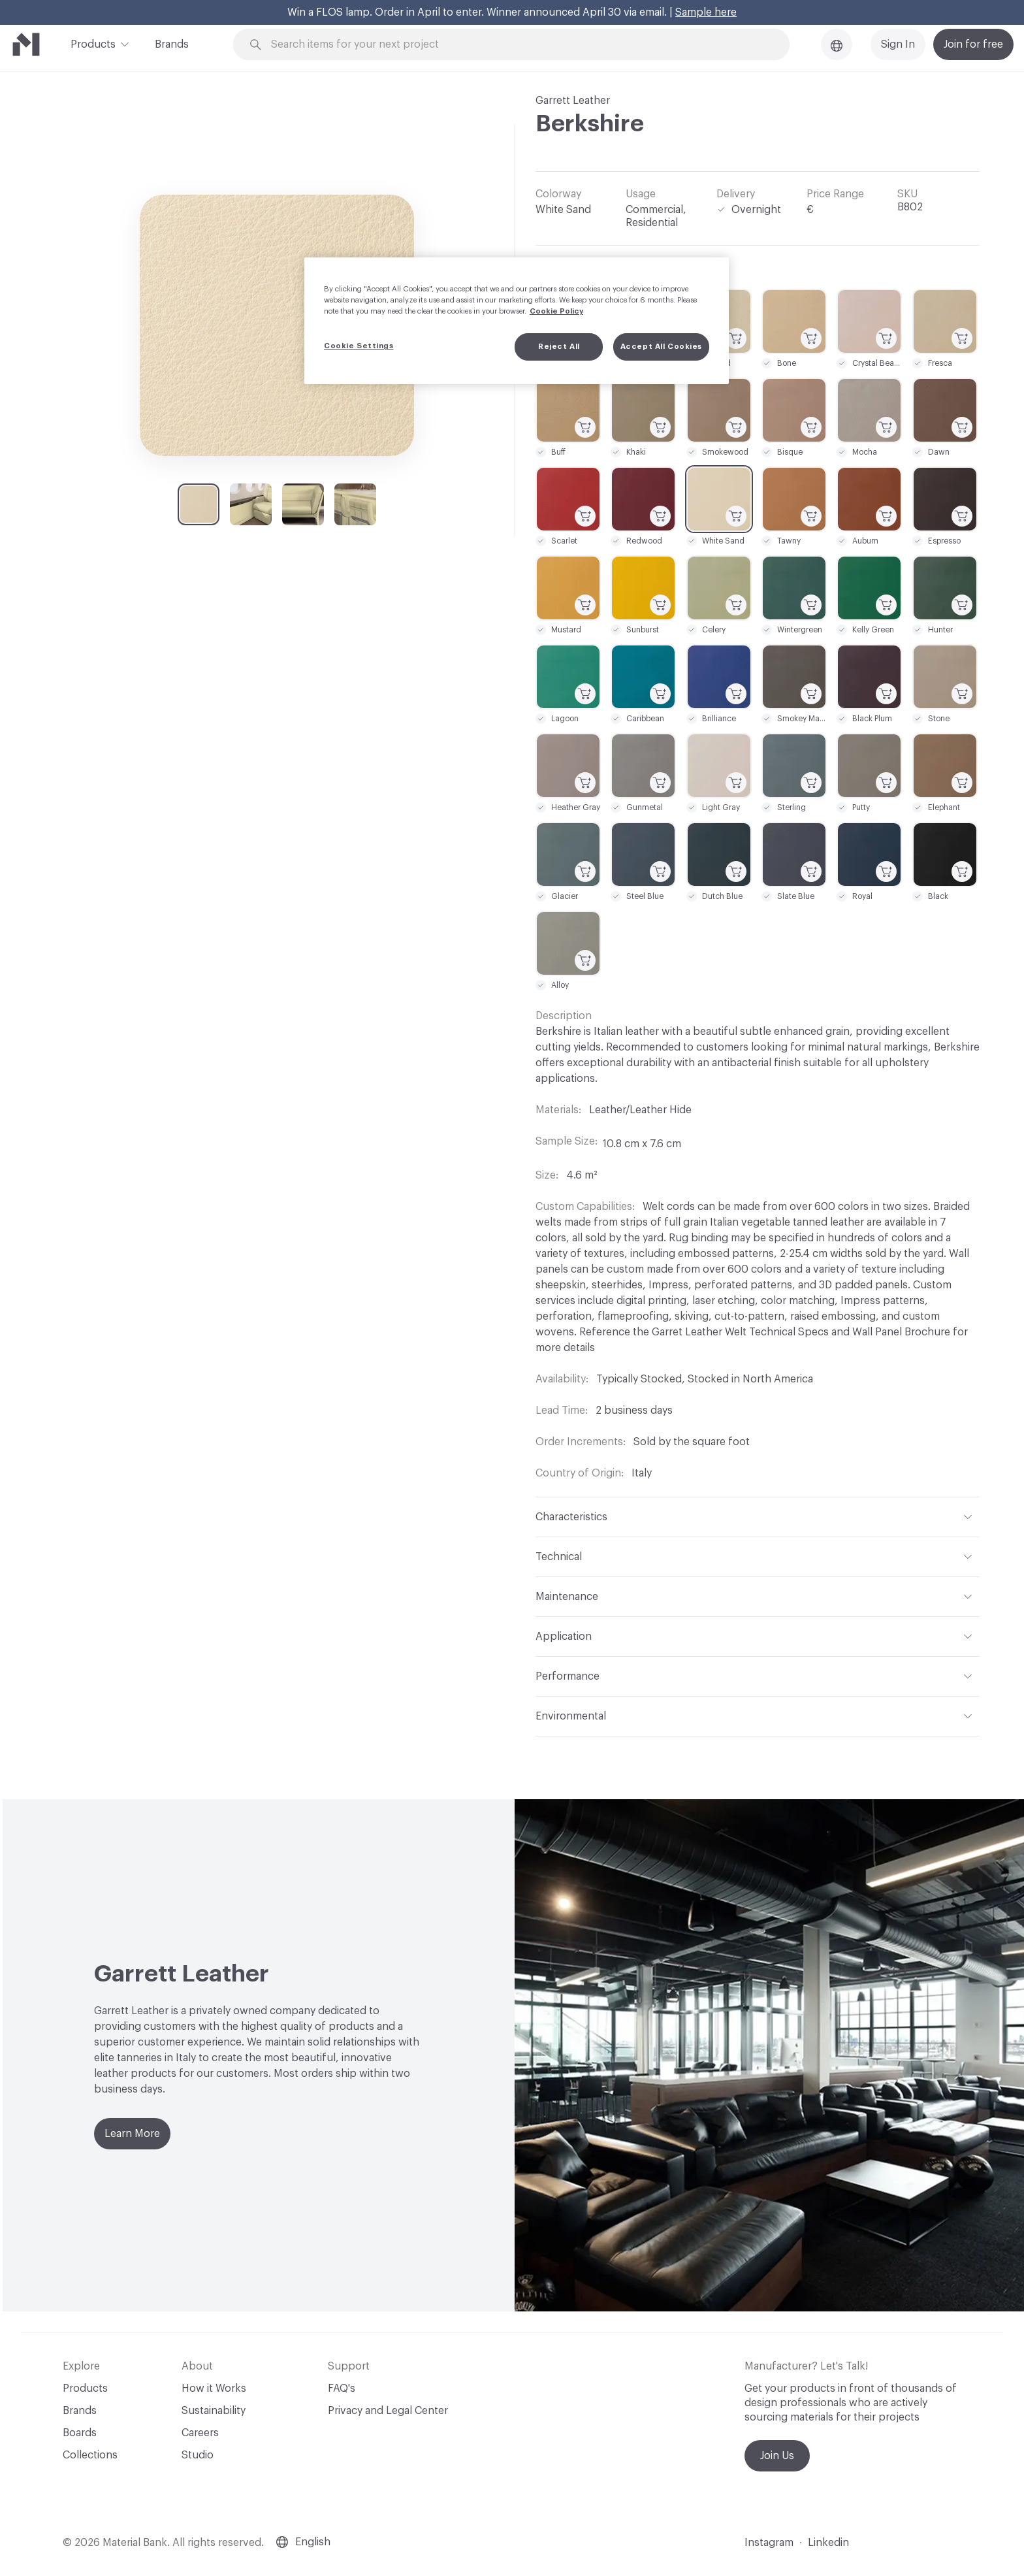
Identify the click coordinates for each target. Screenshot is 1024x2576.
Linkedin (828, 2542)
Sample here (706, 12)
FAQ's (341, 2388)
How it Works (214, 2388)
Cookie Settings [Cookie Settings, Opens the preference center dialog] (359, 346)
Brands (172, 44)
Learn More (132, 2133)
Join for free (973, 44)
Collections (90, 2455)
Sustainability (214, 2410)
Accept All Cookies (661, 346)
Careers (200, 2433)
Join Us (777, 2456)
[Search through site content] (518, 44)
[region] (516, 320)
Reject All (559, 346)
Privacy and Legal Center (388, 2410)
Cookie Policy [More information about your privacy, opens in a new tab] (556, 311)
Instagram (768, 2542)
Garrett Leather (573, 100)
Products (93, 43)
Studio (198, 2455)
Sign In (898, 44)
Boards (80, 2433)
